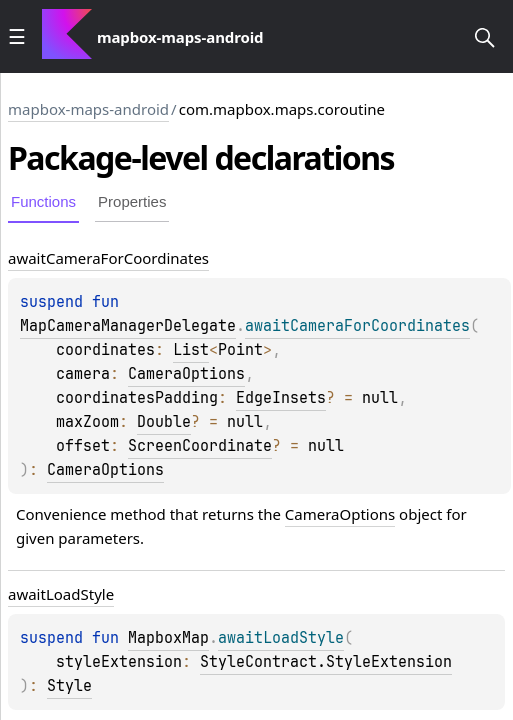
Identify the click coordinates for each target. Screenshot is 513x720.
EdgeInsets (281, 398)
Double (164, 422)
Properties (132, 201)
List (191, 350)
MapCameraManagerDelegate (128, 326)
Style (69, 686)
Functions (43, 201)
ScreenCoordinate (200, 446)
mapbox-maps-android (88, 109)
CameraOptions (186, 374)
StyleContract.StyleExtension (326, 662)
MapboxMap (168, 638)
